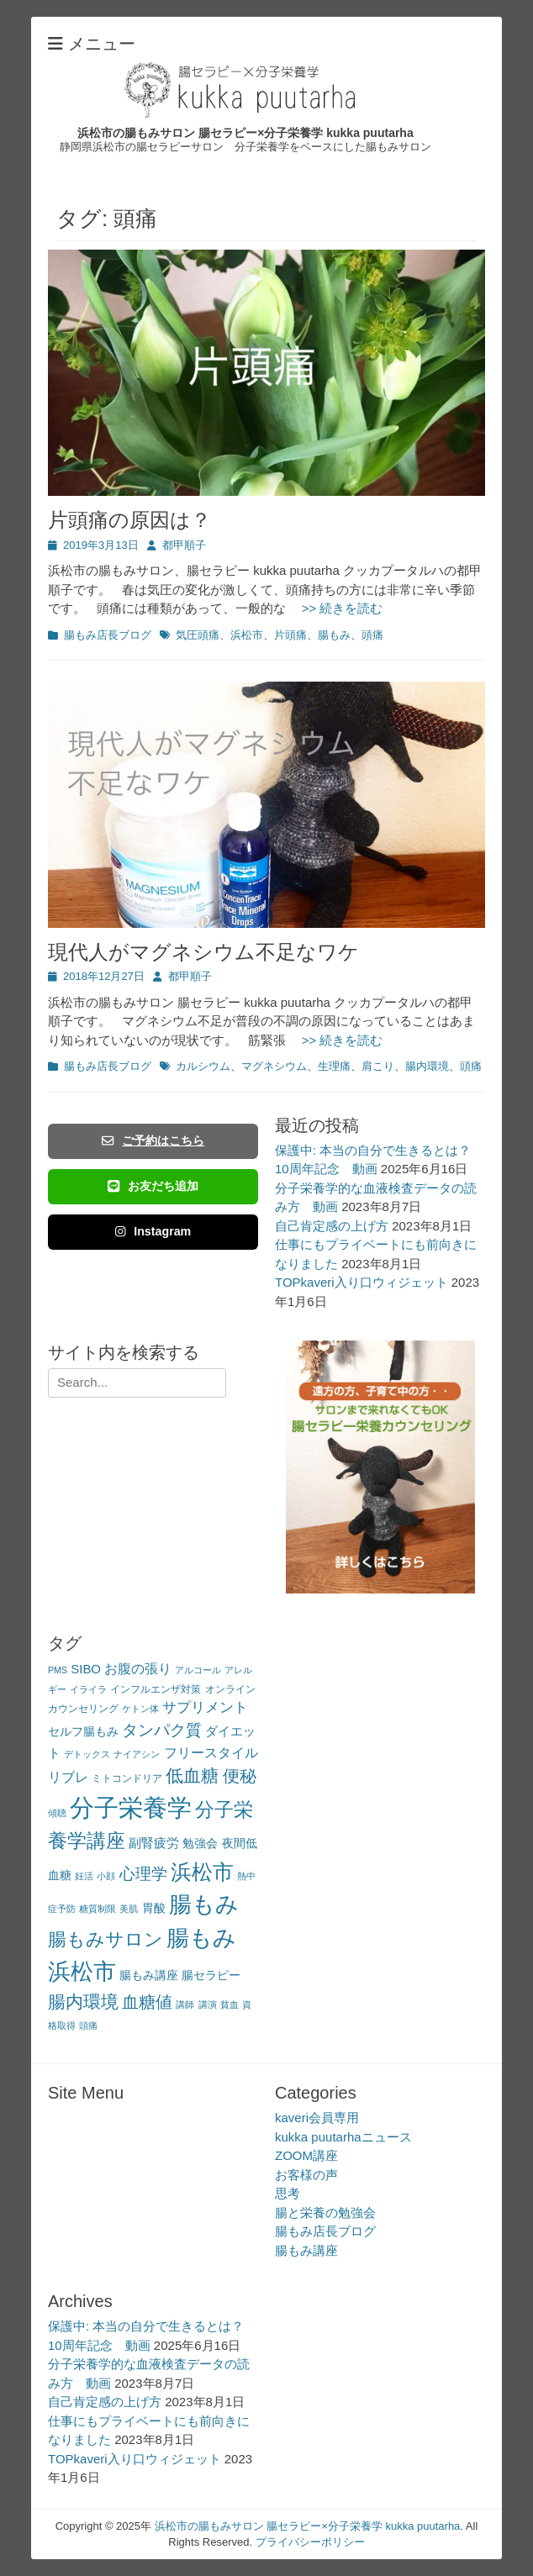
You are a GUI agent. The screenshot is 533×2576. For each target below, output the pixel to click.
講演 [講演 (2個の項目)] (207, 2004)
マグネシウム (274, 1066)
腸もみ (334, 635)
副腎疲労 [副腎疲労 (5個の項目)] (154, 1843)
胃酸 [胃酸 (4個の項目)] (154, 1908)
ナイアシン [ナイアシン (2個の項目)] (136, 1754)
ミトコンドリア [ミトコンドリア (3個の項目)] (127, 1778)
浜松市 (246, 635)
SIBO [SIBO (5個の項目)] (86, 1669)
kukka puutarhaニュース (343, 2137)
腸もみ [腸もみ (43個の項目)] (204, 1904)
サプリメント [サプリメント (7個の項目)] (205, 1707)
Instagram (153, 1231)
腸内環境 (427, 1066)
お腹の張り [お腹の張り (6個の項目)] (138, 1669)
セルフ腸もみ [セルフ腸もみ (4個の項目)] (83, 1731)
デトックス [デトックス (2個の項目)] (87, 1754)
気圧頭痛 (197, 635)
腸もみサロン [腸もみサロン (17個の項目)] (105, 1939)
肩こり (377, 1066)
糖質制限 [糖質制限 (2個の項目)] (97, 1909)
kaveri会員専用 (317, 2117)
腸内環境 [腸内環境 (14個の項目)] (83, 2001)
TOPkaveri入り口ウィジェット (361, 1282)
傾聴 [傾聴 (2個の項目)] (57, 1813)
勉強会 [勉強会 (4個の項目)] (200, 1843)
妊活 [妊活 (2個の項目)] (84, 1876)
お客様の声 (306, 2175)
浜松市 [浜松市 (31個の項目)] (202, 1871)
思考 (287, 2193)
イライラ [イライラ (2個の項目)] (88, 1689)
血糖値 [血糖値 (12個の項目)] (147, 2002)
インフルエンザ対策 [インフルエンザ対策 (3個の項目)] (155, 1689)
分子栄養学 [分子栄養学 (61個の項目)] (131, 1807)
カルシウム (203, 1066)
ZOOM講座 (306, 2155)
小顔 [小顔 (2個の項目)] (106, 1876)
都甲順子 (184, 545)
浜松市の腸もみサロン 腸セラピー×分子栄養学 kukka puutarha (245, 133)
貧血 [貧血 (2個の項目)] (229, 2004)
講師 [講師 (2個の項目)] (185, 2004)
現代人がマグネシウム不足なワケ (203, 951)
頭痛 (372, 635)
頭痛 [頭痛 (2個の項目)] (88, 2025)
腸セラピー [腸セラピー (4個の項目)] (211, 1975)
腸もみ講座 (306, 2250)
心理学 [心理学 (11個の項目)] (143, 1874)
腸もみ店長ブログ (107, 635)
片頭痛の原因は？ (129, 519)
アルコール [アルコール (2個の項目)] (198, 1670)
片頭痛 (290, 635)
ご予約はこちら (153, 1140)
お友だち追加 (153, 1186)
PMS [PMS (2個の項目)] (57, 1670)
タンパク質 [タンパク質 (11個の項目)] (162, 1730)
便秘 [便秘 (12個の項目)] (239, 1776)
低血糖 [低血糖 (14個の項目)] (192, 1775)
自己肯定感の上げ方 (331, 1226)
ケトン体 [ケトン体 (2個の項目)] (140, 1709)
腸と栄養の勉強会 (325, 2212)
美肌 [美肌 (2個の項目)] (128, 1909)
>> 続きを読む (336, 608)
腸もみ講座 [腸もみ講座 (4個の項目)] (148, 1975)
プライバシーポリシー (310, 2542)
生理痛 (334, 1066)
